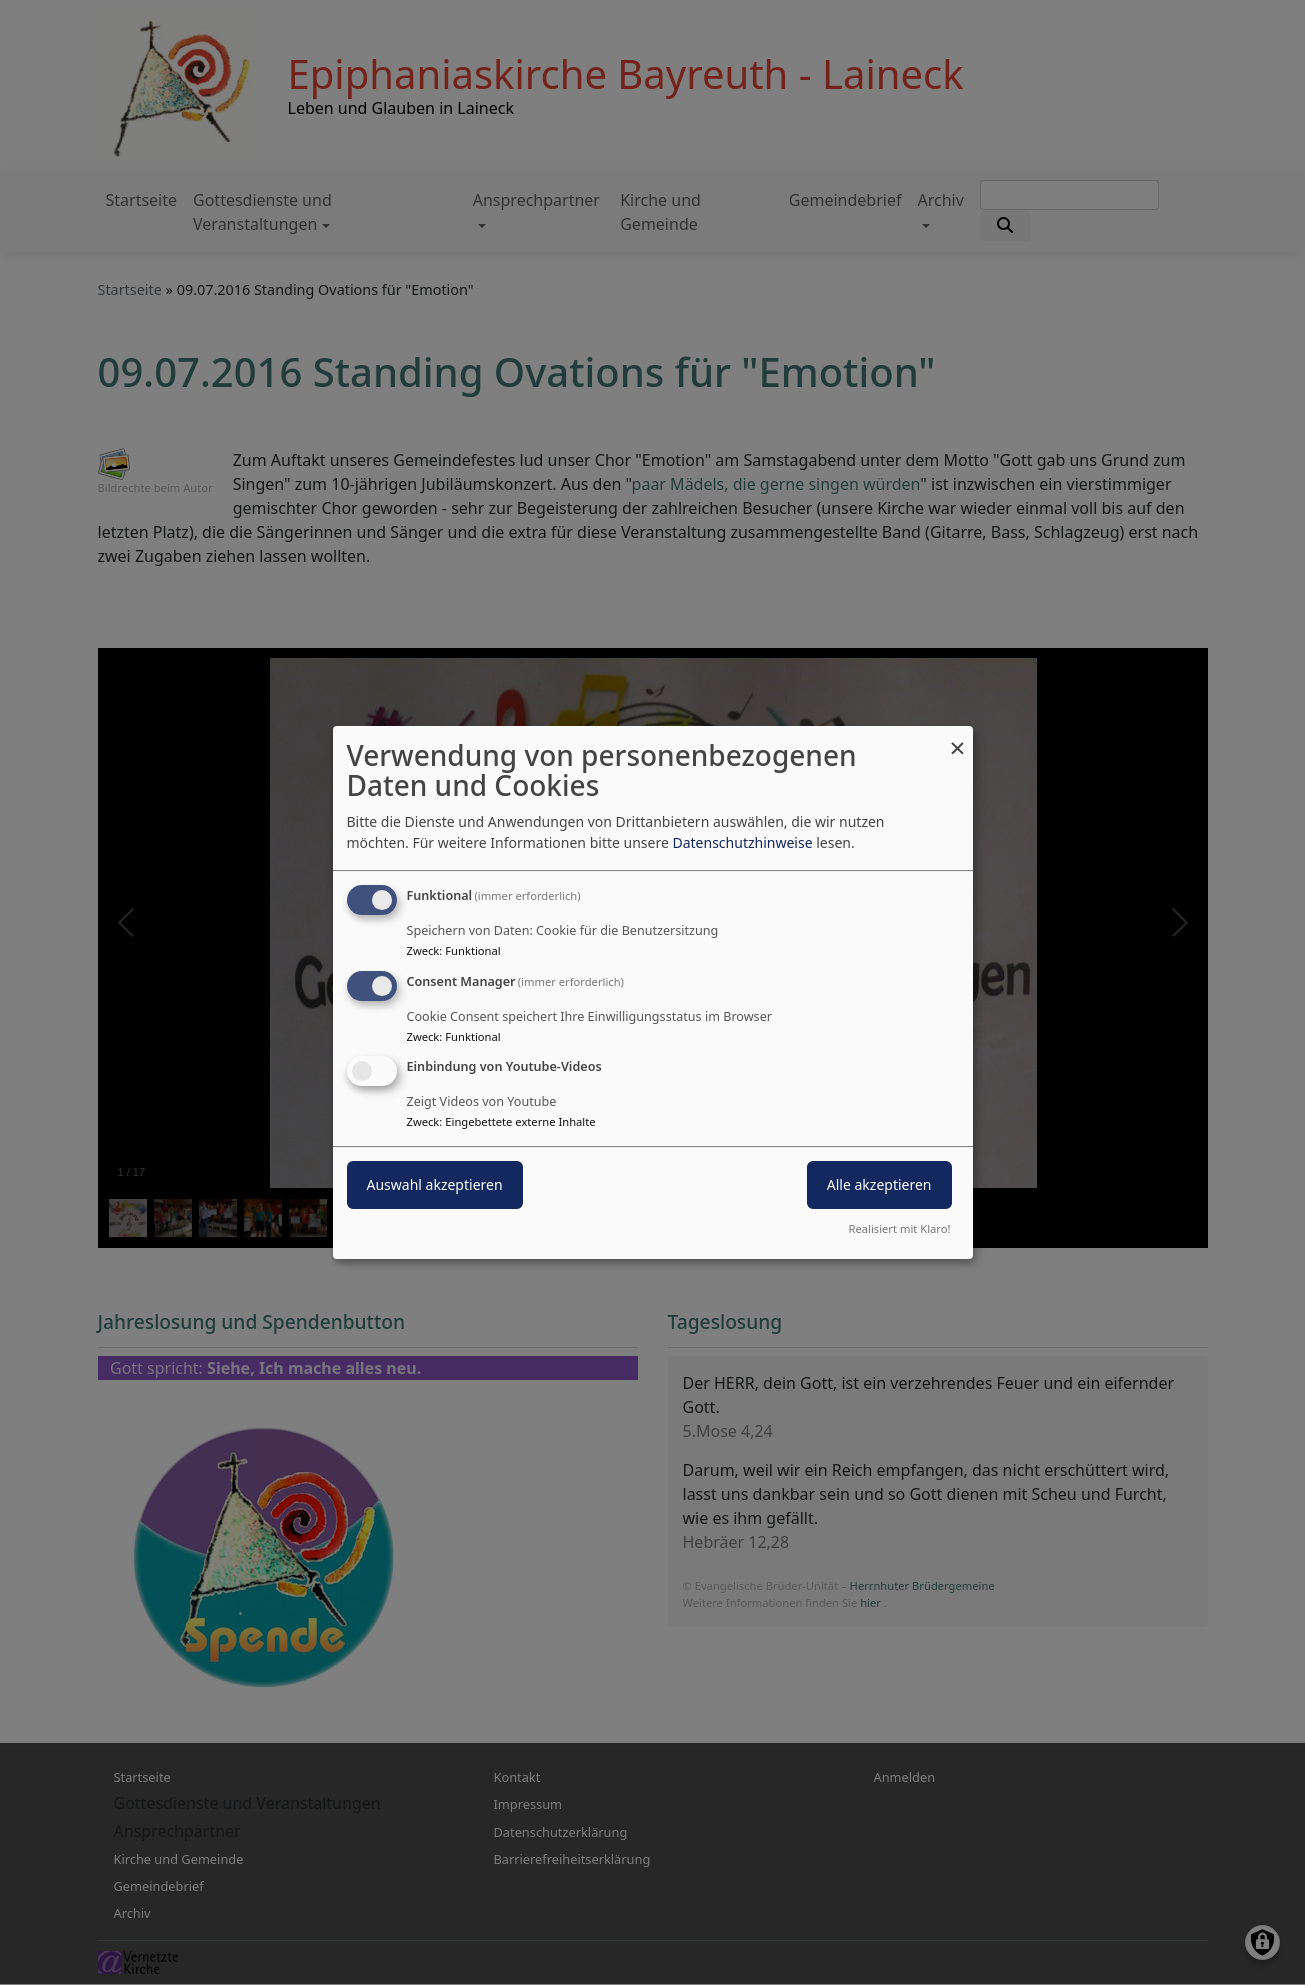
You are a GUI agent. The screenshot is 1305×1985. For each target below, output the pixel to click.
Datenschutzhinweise (742, 842)
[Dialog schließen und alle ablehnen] (958, 738)
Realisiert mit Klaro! (900, 1228)
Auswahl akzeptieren (435, 1185)
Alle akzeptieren (879, 1185)
